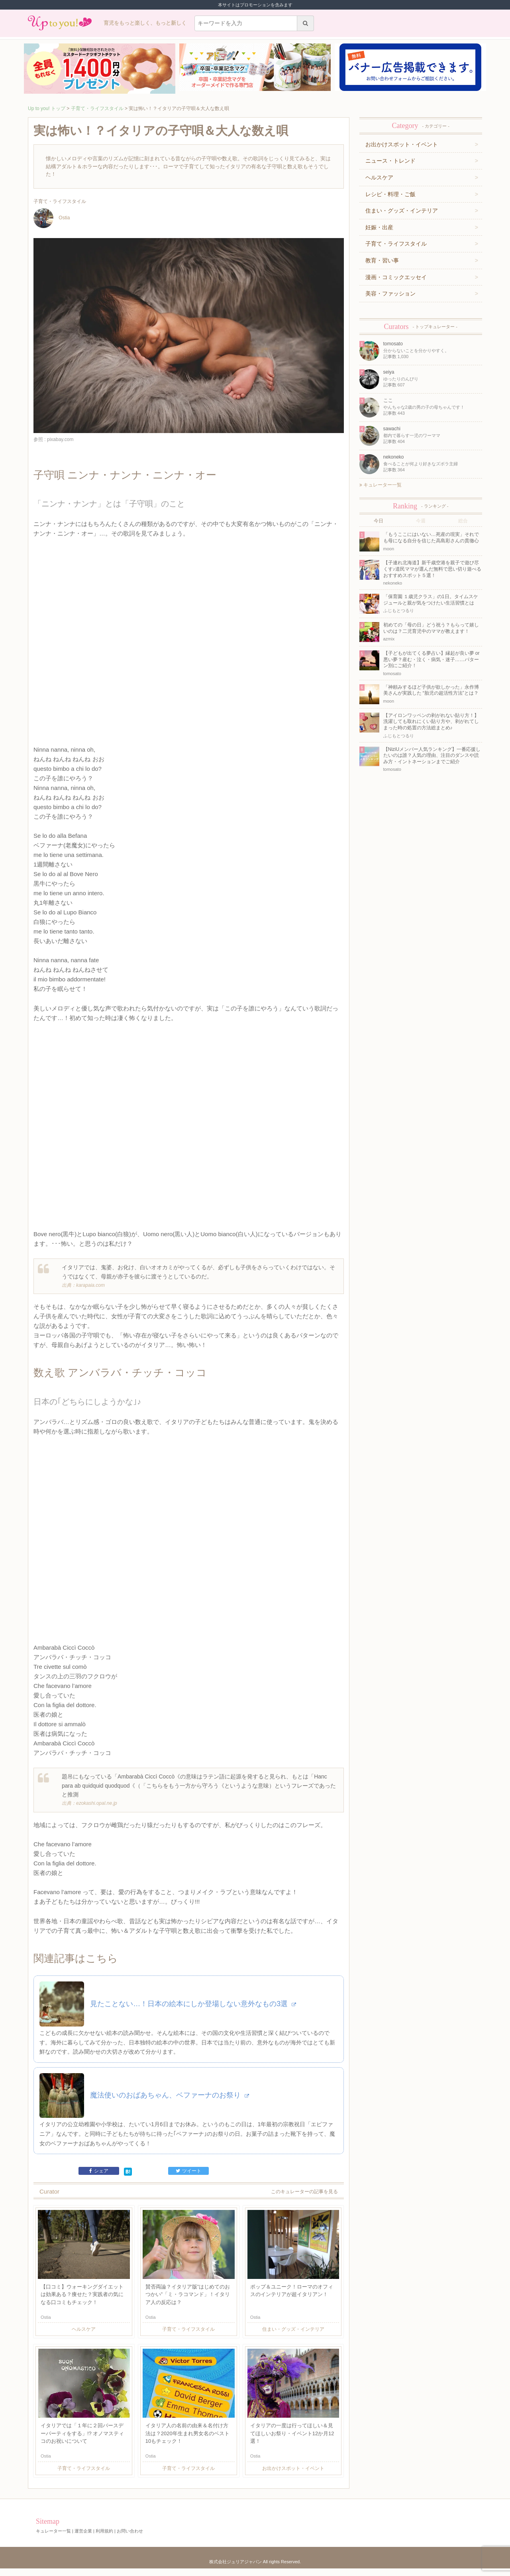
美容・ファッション (390, 293)
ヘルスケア (379, 177)
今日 (378, 521)
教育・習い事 (382, 260)
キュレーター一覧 (380, 485)
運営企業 (83, 2538)
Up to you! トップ (46, 108)
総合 (463, 521)
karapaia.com (90, 1287)
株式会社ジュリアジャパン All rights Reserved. (255, 2569)
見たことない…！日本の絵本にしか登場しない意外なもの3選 (193, 2011)
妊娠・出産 (379, 227)
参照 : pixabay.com (53, 439)
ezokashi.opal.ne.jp (96, 1808)
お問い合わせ (130, 2538)
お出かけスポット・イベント (401, 144)
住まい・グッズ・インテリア (401, 210)
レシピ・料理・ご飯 (390, 194)
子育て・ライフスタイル (97, 108)
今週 (421, 521)
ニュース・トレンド (390, 161)
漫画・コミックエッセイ (396, 277)
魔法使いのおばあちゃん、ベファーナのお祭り (169, 2103)
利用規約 (104, 2538)
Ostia (51, 218)
